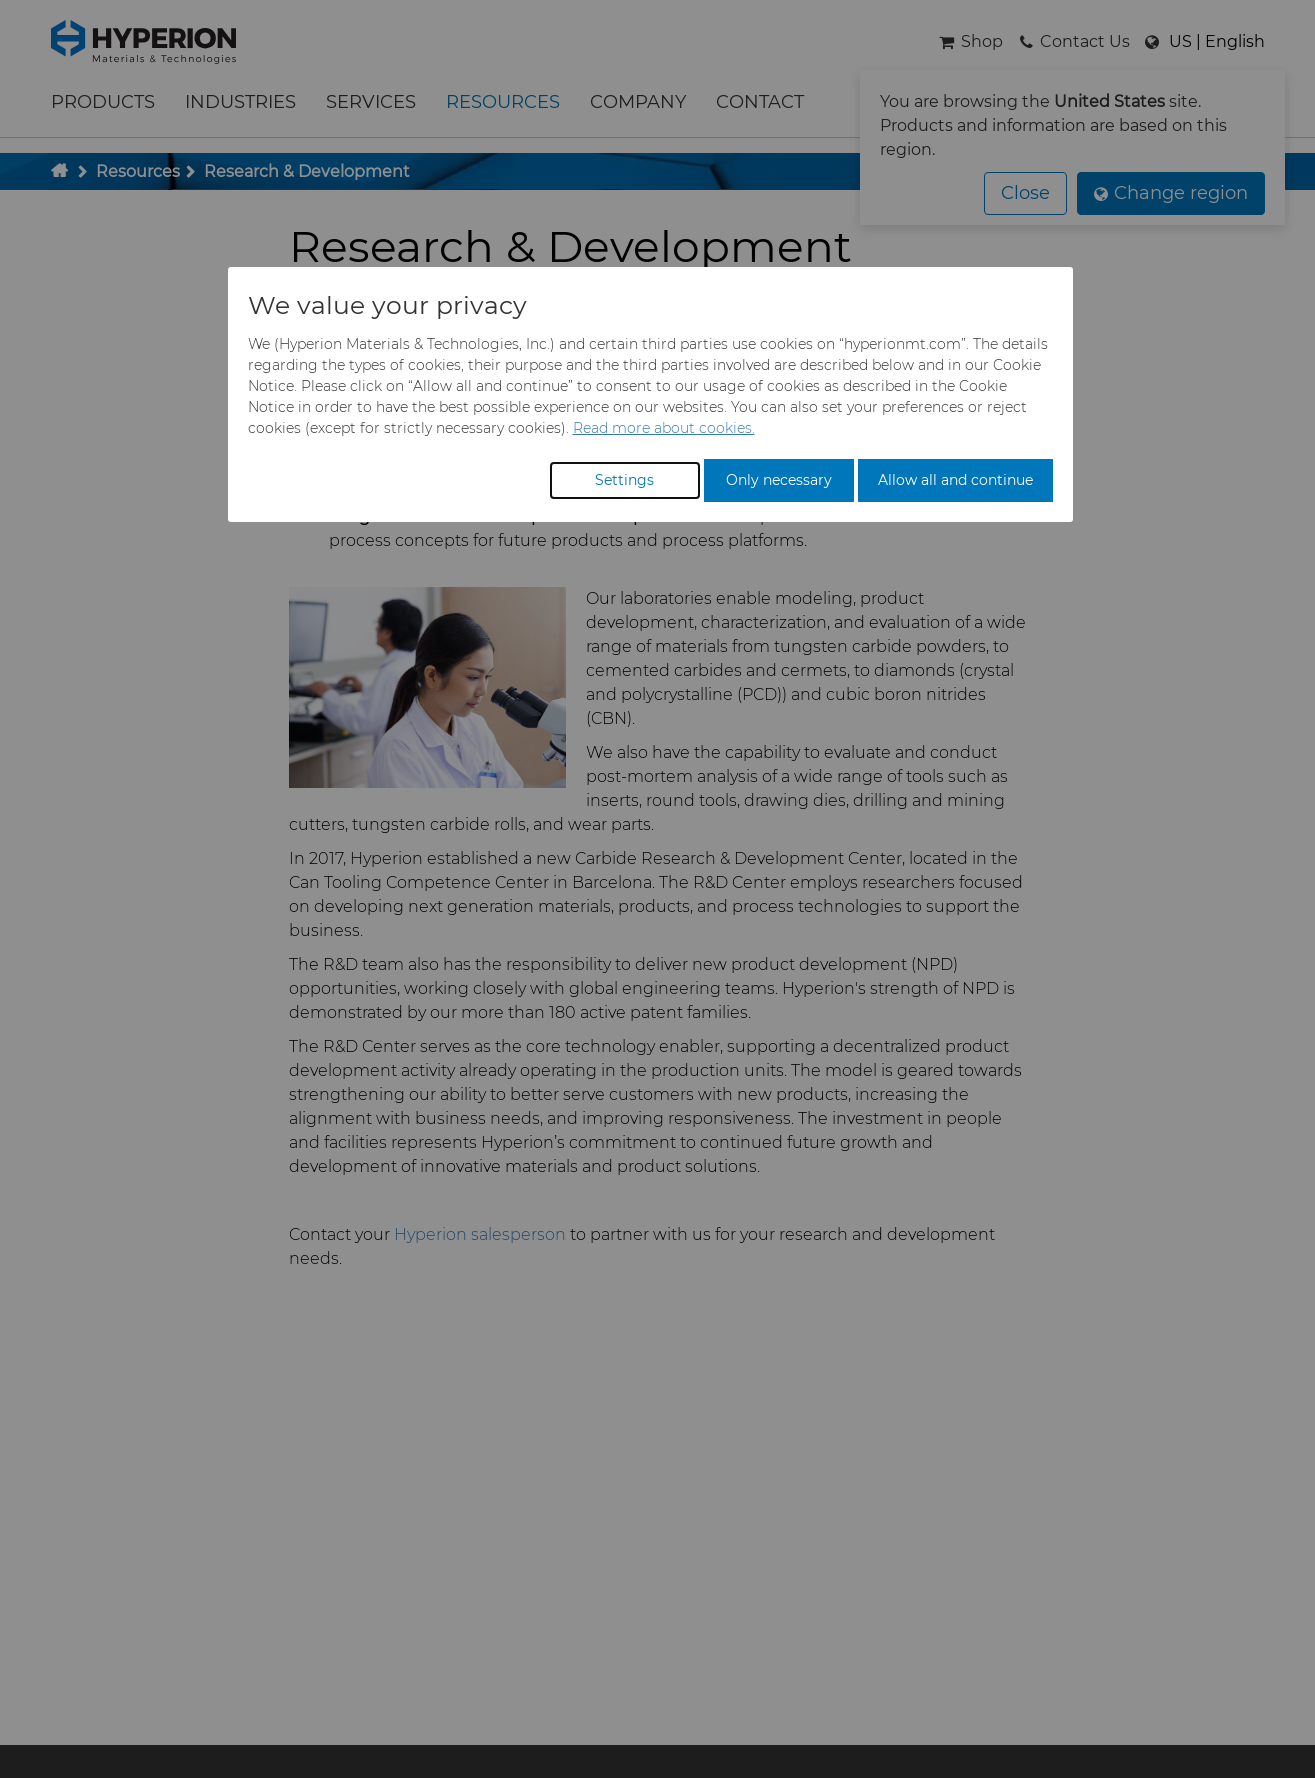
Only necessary (779, 480)
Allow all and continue (955, 480)
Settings (624, 480)
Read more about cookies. (664, 428)
